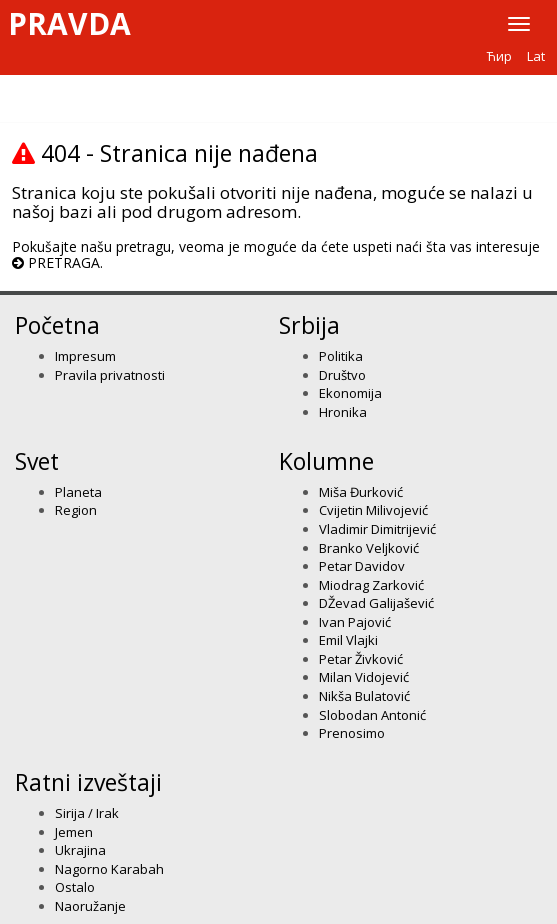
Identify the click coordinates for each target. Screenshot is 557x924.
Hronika (343, 412)
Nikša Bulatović (364, 696)
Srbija (309, 325)
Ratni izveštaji (88, 782)
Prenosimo (352, 733)
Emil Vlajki (348, 640)
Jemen (74, 832)
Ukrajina (80, 850)
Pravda (69, 24)
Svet (37, 461)
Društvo (342, 375)
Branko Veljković (369, 548)
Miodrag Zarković (371, 585)
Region (76, 510)
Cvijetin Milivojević (373, 510)
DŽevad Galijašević (376, 603)
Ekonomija (350, 393)
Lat (536, 56)
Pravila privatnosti (110, 375)
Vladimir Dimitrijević (377, 529)
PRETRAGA (64, 262)
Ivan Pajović (355, 622)
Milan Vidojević (364, 677)
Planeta (78, 492)
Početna (57, 325)
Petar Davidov (362, 566)
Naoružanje (90, 906)
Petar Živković (361, 659)
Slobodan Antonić (372, 715)
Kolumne (326, 461)
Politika (341, 356)
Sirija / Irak (87, 813)
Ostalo (75, 887)
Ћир (499, 56)
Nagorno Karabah (109, 869)
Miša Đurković (361, 492)
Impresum (85, 356)
